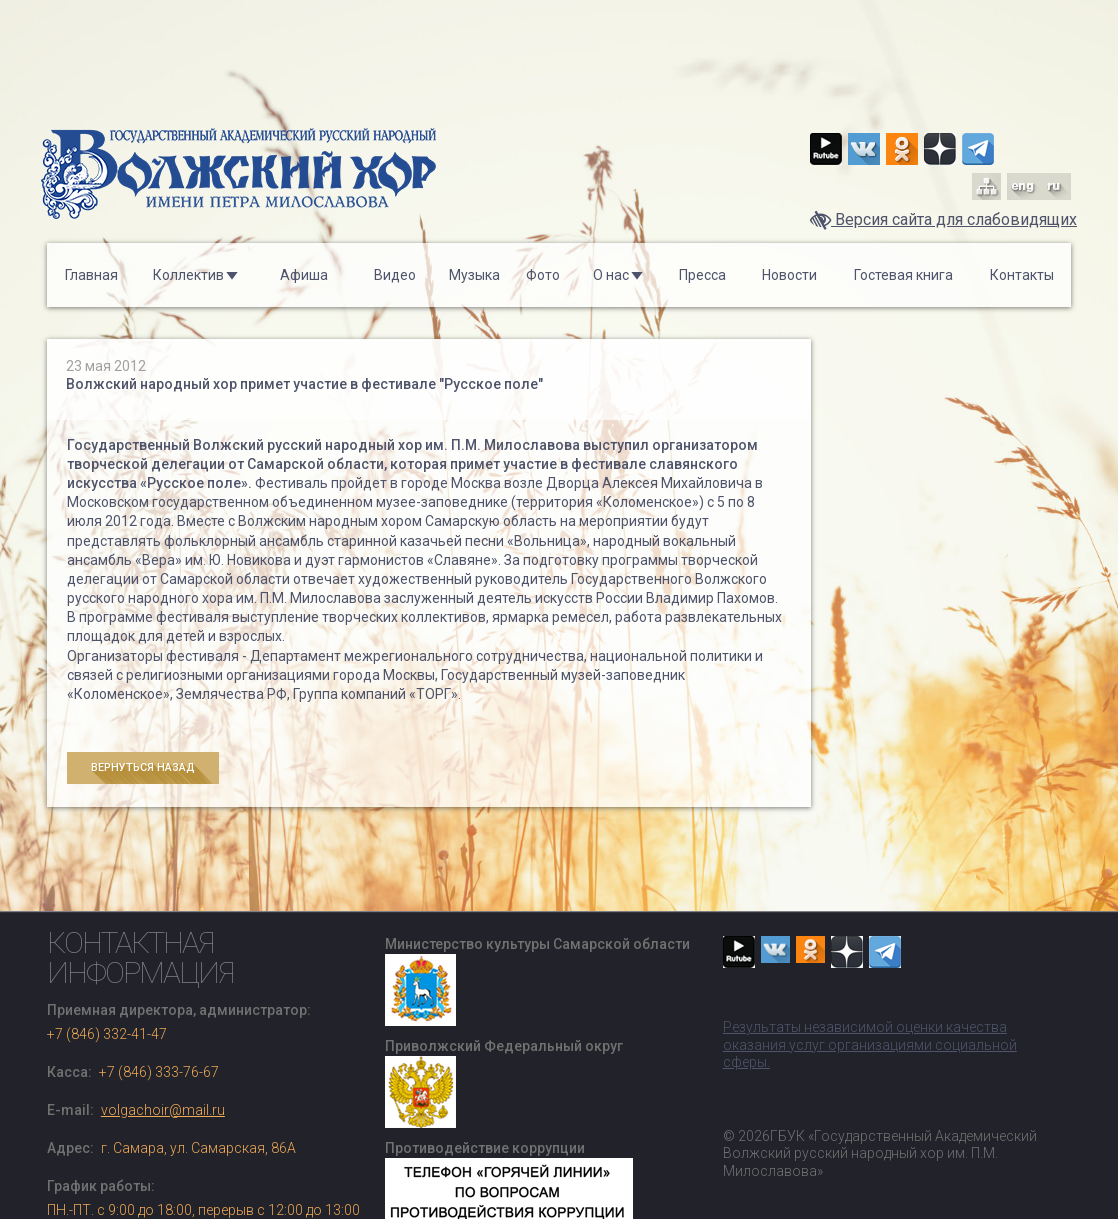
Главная (91, 275)
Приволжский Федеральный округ (504, 1046)
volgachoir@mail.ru (163, 1110)
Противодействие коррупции (485, 1148)
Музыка (474, 275)
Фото (543, 275)
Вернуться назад (143, 767)
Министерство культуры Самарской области (537, 944)
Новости (789, 275)
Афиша (304, 275)
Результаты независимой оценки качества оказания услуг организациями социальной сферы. (870, 1044)
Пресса (702, 275)
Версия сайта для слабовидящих (943, 219)
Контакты (1022, 275)
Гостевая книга (903, 275)
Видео (395, 275)
